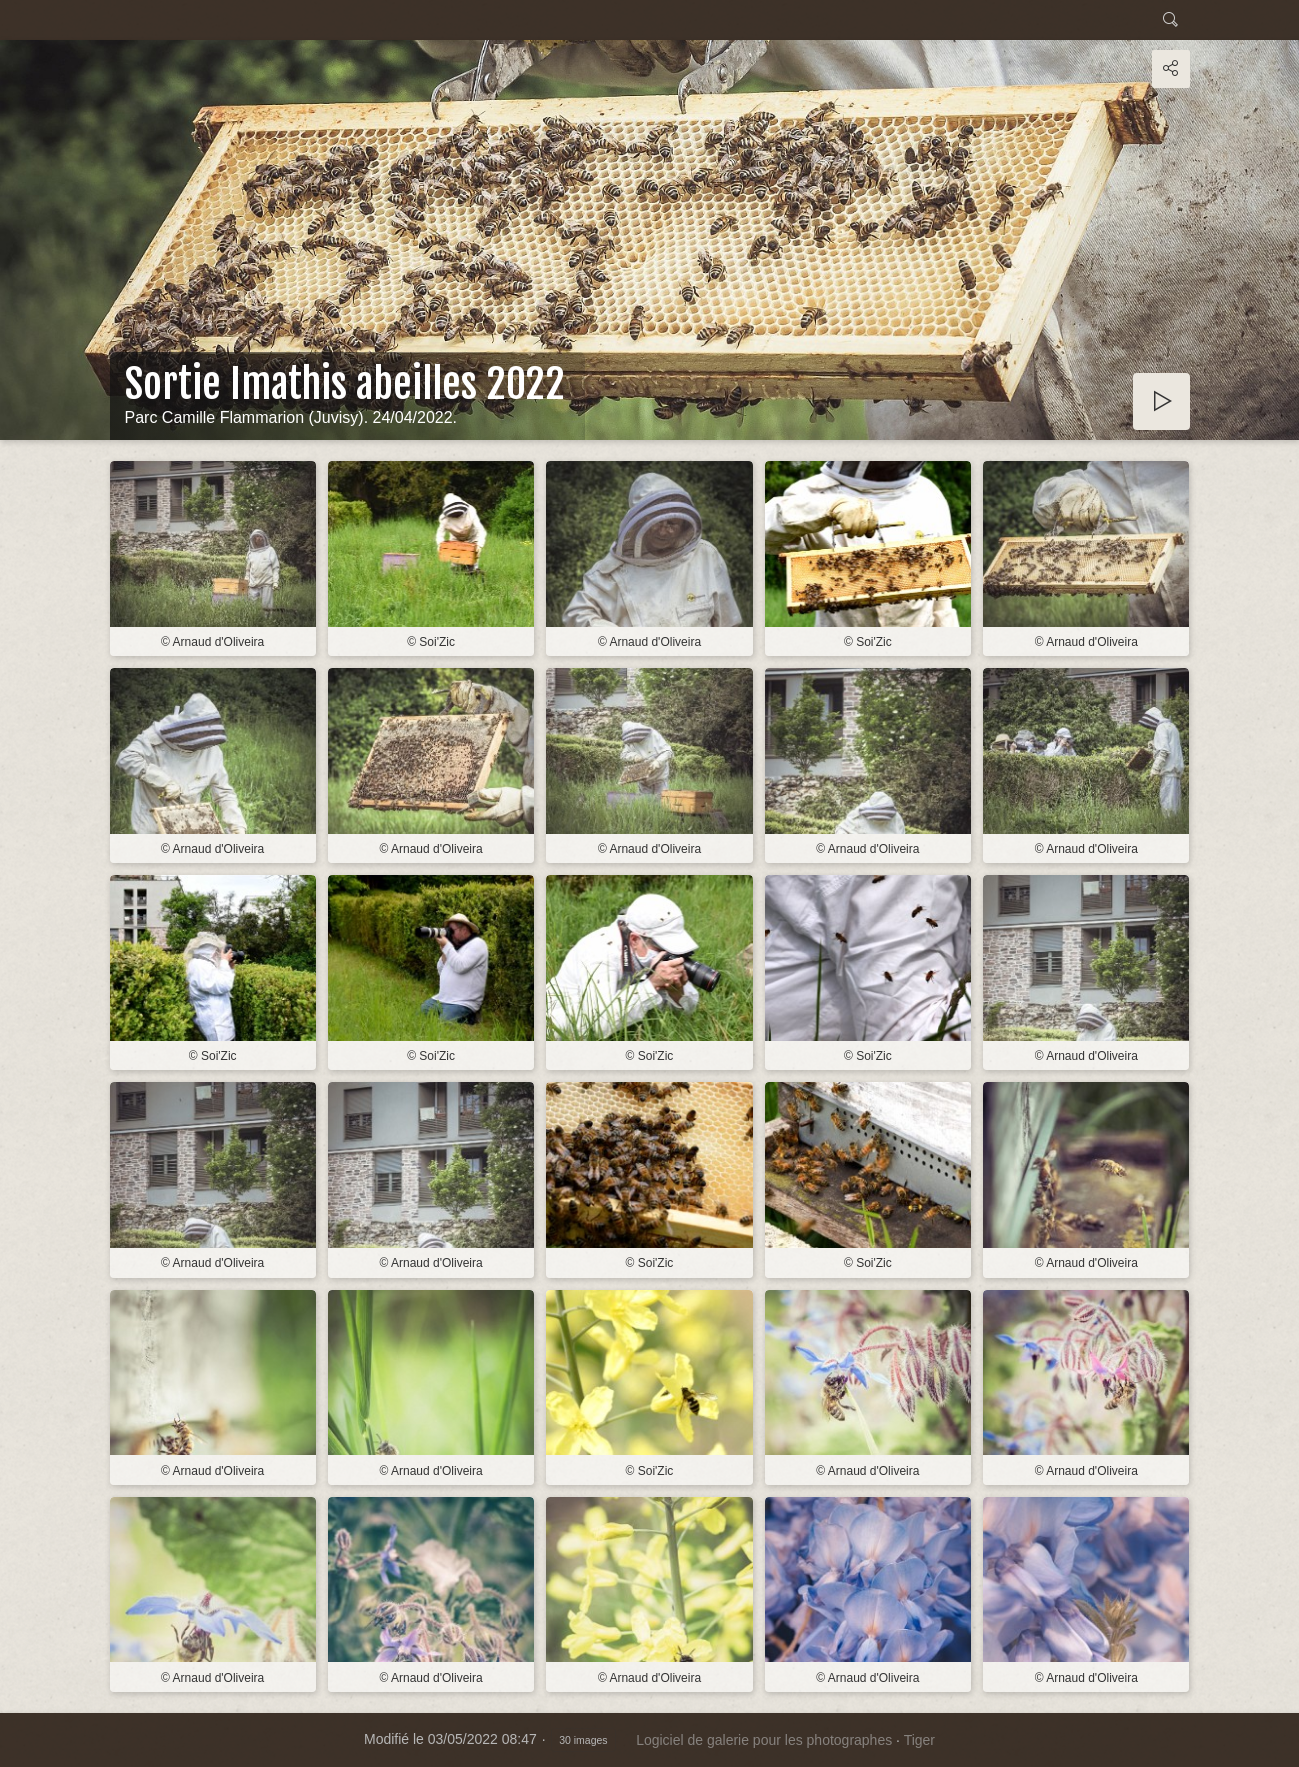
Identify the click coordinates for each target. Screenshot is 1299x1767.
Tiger (919, 1740)
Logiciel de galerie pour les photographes (764, 1740)
